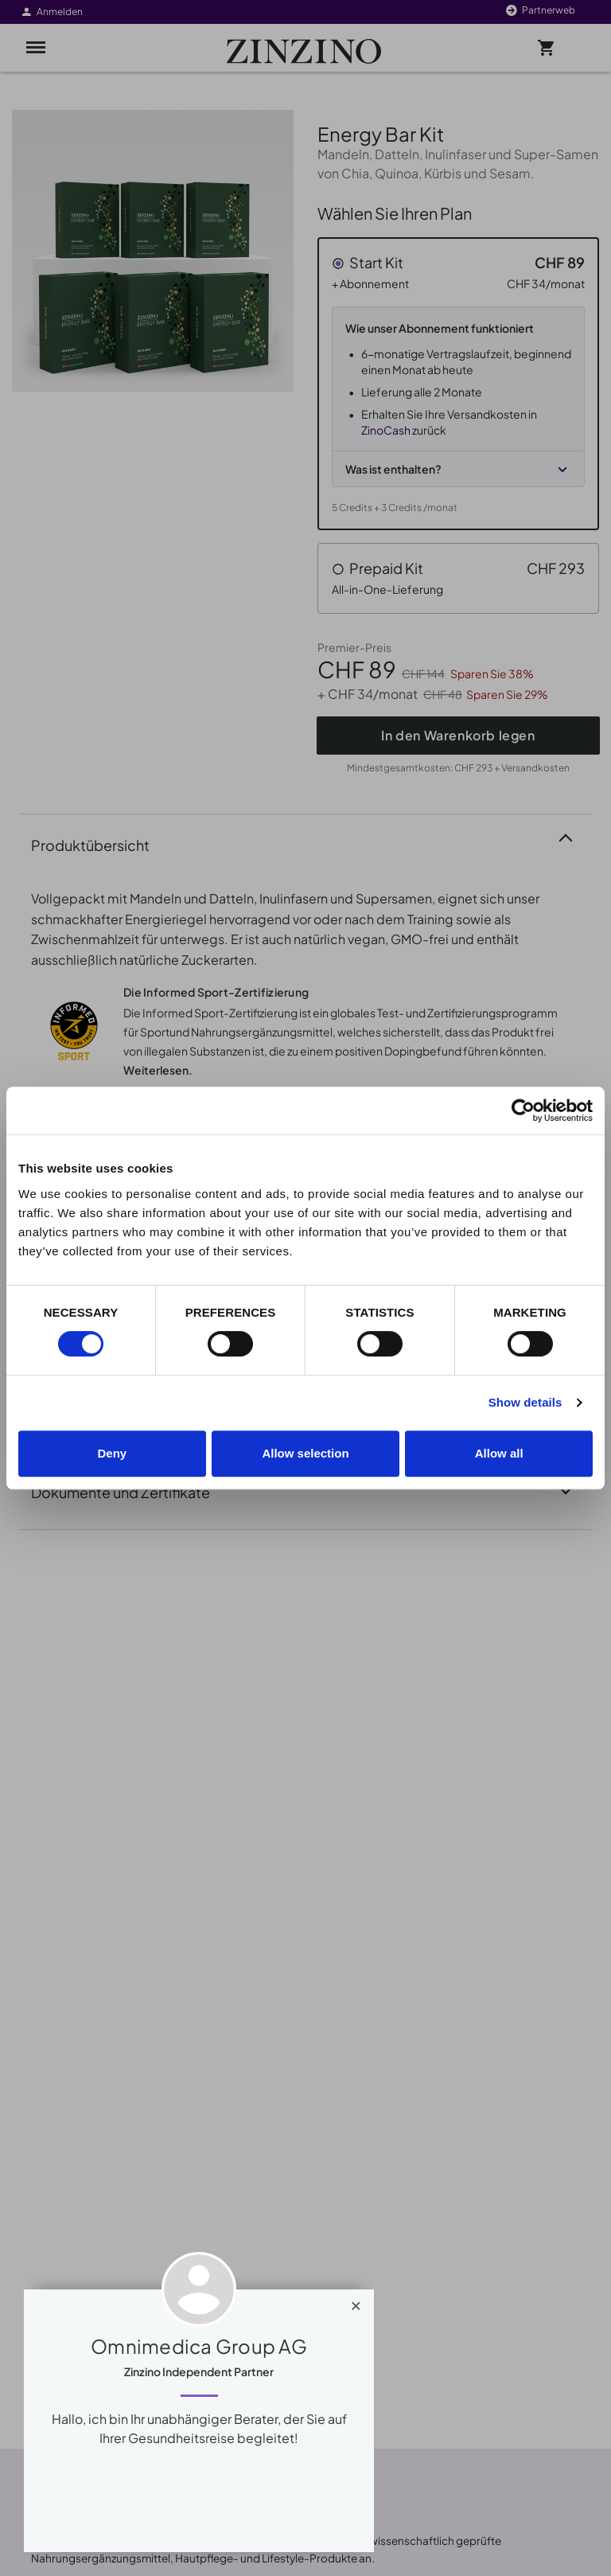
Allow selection (305, 1453)
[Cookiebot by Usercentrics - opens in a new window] (523, 1110)
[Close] (356, 2302)
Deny (111, 1453)
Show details (525, 1402)
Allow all (499, 1453)
